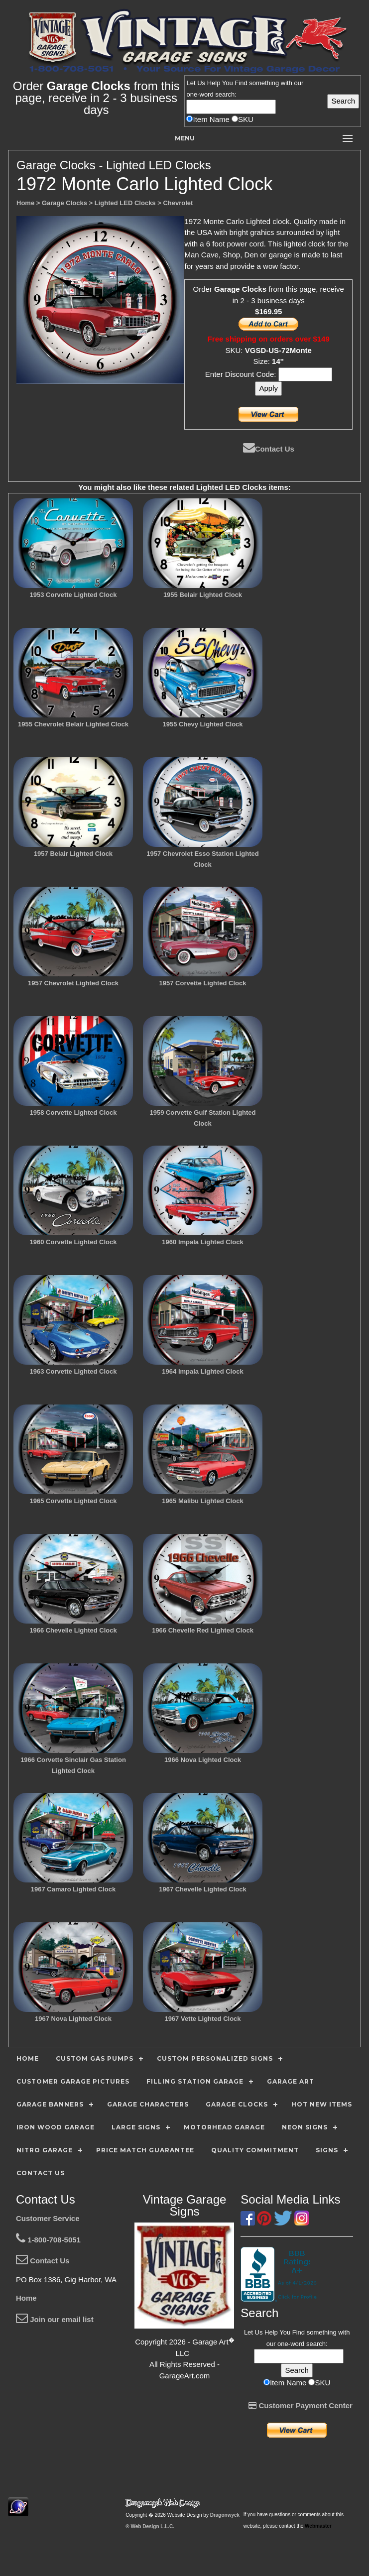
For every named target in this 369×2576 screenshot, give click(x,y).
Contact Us (268, 449)
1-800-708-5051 (48, 2239)
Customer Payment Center (300, 2405)
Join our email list (55, 2319)
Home (26, 2298)
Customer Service (48, 2218)
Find (241, 83)
